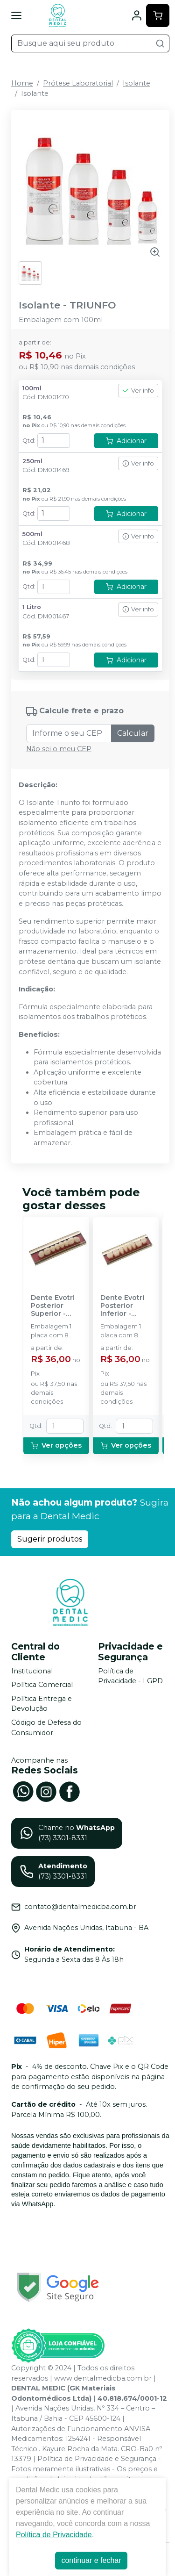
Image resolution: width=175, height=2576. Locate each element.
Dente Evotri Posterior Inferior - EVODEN (122, 1306)
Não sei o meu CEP (58, 749)
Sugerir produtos (49, 1539)
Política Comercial (42, 1684)
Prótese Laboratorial (78, 83)
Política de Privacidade (54, 2535)
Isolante (136, 83)
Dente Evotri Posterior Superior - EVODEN (53, 1306)
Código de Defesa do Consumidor (46, 1727)
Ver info (138, 390)
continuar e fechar (91, 2560)
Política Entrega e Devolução (41, 1703)
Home (22, 83)
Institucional (32, 1671)
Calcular (132, 733)
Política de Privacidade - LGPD (130, 1676)
